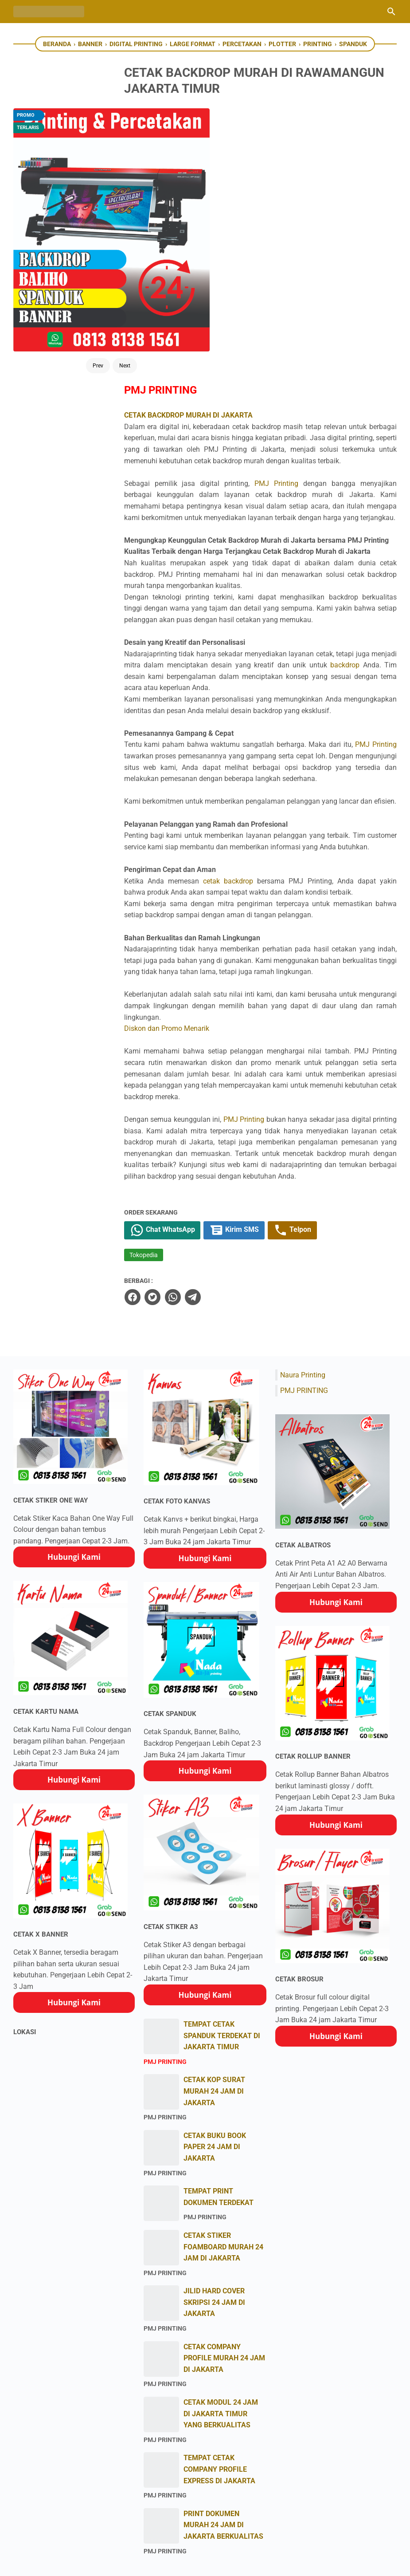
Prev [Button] (67, 245)
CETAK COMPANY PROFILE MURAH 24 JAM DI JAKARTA (224, 2223)
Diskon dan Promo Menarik (203, 882)
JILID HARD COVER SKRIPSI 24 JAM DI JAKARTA (214, 2167)
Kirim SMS (274, 1096)
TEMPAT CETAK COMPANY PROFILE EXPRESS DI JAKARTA (219, 2334)
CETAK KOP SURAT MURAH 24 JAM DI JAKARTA (214, 1956)
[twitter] (189, 1163)
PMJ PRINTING (304, 1256)
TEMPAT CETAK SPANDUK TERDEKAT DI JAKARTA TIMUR (222, 1901)
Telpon (334, 1096)
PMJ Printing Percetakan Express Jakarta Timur (216, 2562)
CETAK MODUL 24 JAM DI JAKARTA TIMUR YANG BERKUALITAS (221, 2279)
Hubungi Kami (74, 1422)
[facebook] (169, 1163)
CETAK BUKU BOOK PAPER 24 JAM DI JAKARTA (215, 2012)
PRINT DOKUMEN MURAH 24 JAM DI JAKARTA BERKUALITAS (223, 2390)
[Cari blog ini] (391, 11)
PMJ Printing (316, 224)
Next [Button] (93, 245)
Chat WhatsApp (200, 1096)
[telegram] (229, 1163)
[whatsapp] (209, 1163)
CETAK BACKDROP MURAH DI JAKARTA (225, 144)
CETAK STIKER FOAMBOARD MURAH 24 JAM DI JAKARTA (223, 2112)
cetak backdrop (258, 712)
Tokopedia (180, 1121)
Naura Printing (302, 1240)
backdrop (175, 462)
